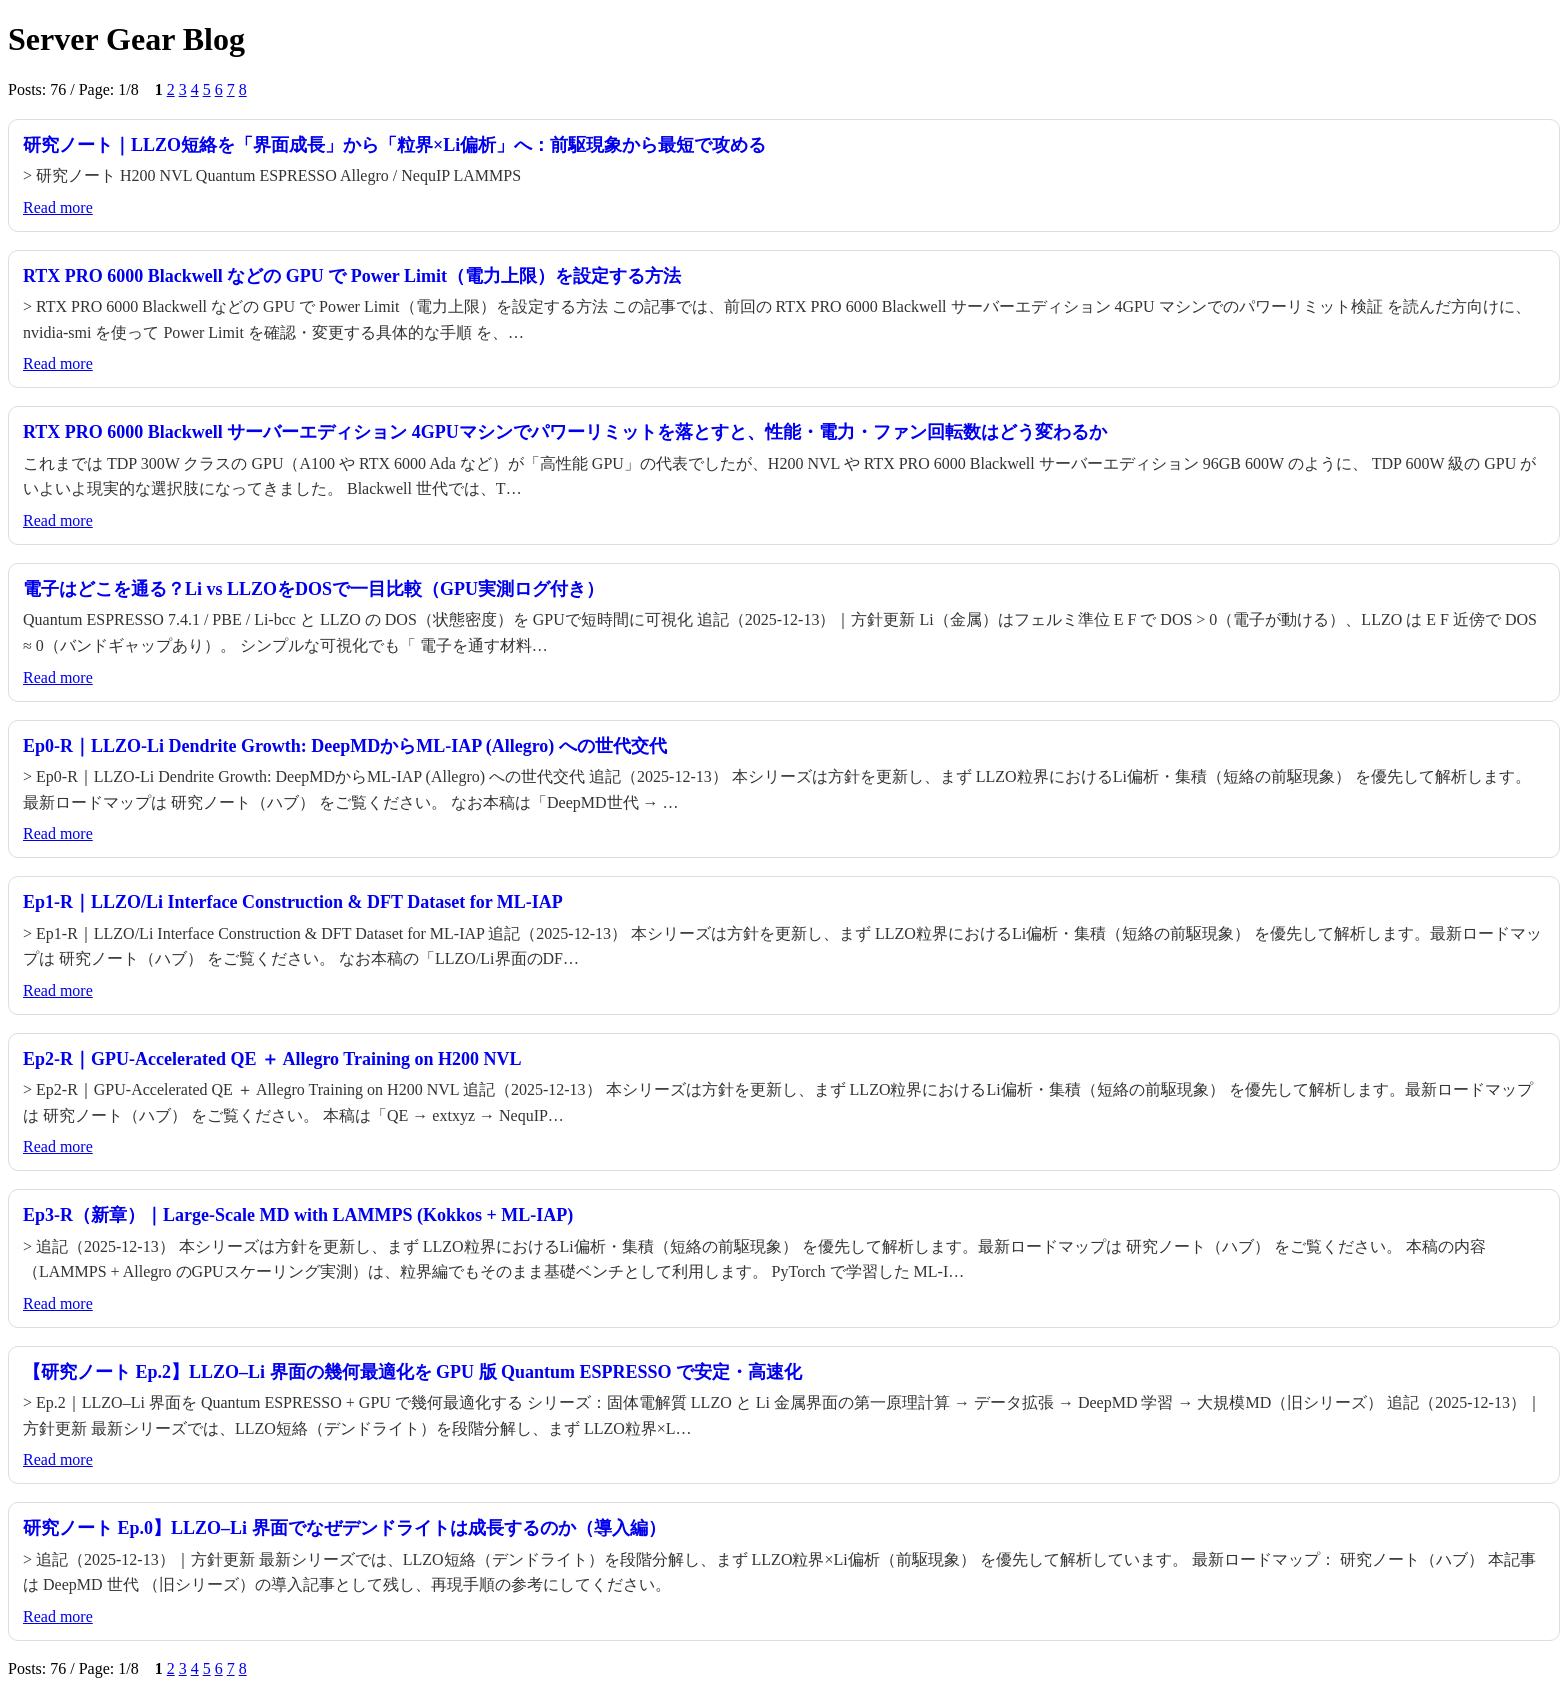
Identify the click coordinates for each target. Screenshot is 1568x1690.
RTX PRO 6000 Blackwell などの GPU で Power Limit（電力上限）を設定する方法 (352, 276)
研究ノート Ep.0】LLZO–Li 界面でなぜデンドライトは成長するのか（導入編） (344, 1528)
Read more (58, 207)
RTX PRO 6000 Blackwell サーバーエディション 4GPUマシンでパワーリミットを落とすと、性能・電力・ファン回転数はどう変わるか (565, 432)
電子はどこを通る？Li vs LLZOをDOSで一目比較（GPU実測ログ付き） (313, 589)
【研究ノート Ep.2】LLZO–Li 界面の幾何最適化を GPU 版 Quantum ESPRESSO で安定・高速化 (412, 1372)
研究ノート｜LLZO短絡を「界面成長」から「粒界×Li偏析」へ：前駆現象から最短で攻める (394, 145)
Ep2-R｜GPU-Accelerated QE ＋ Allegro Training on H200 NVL (272, 1059)
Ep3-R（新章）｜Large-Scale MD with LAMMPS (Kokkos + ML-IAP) (298, 1215)
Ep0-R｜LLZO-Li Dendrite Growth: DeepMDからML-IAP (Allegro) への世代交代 (345, 746)
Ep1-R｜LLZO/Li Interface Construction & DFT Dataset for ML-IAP (293, 902)
